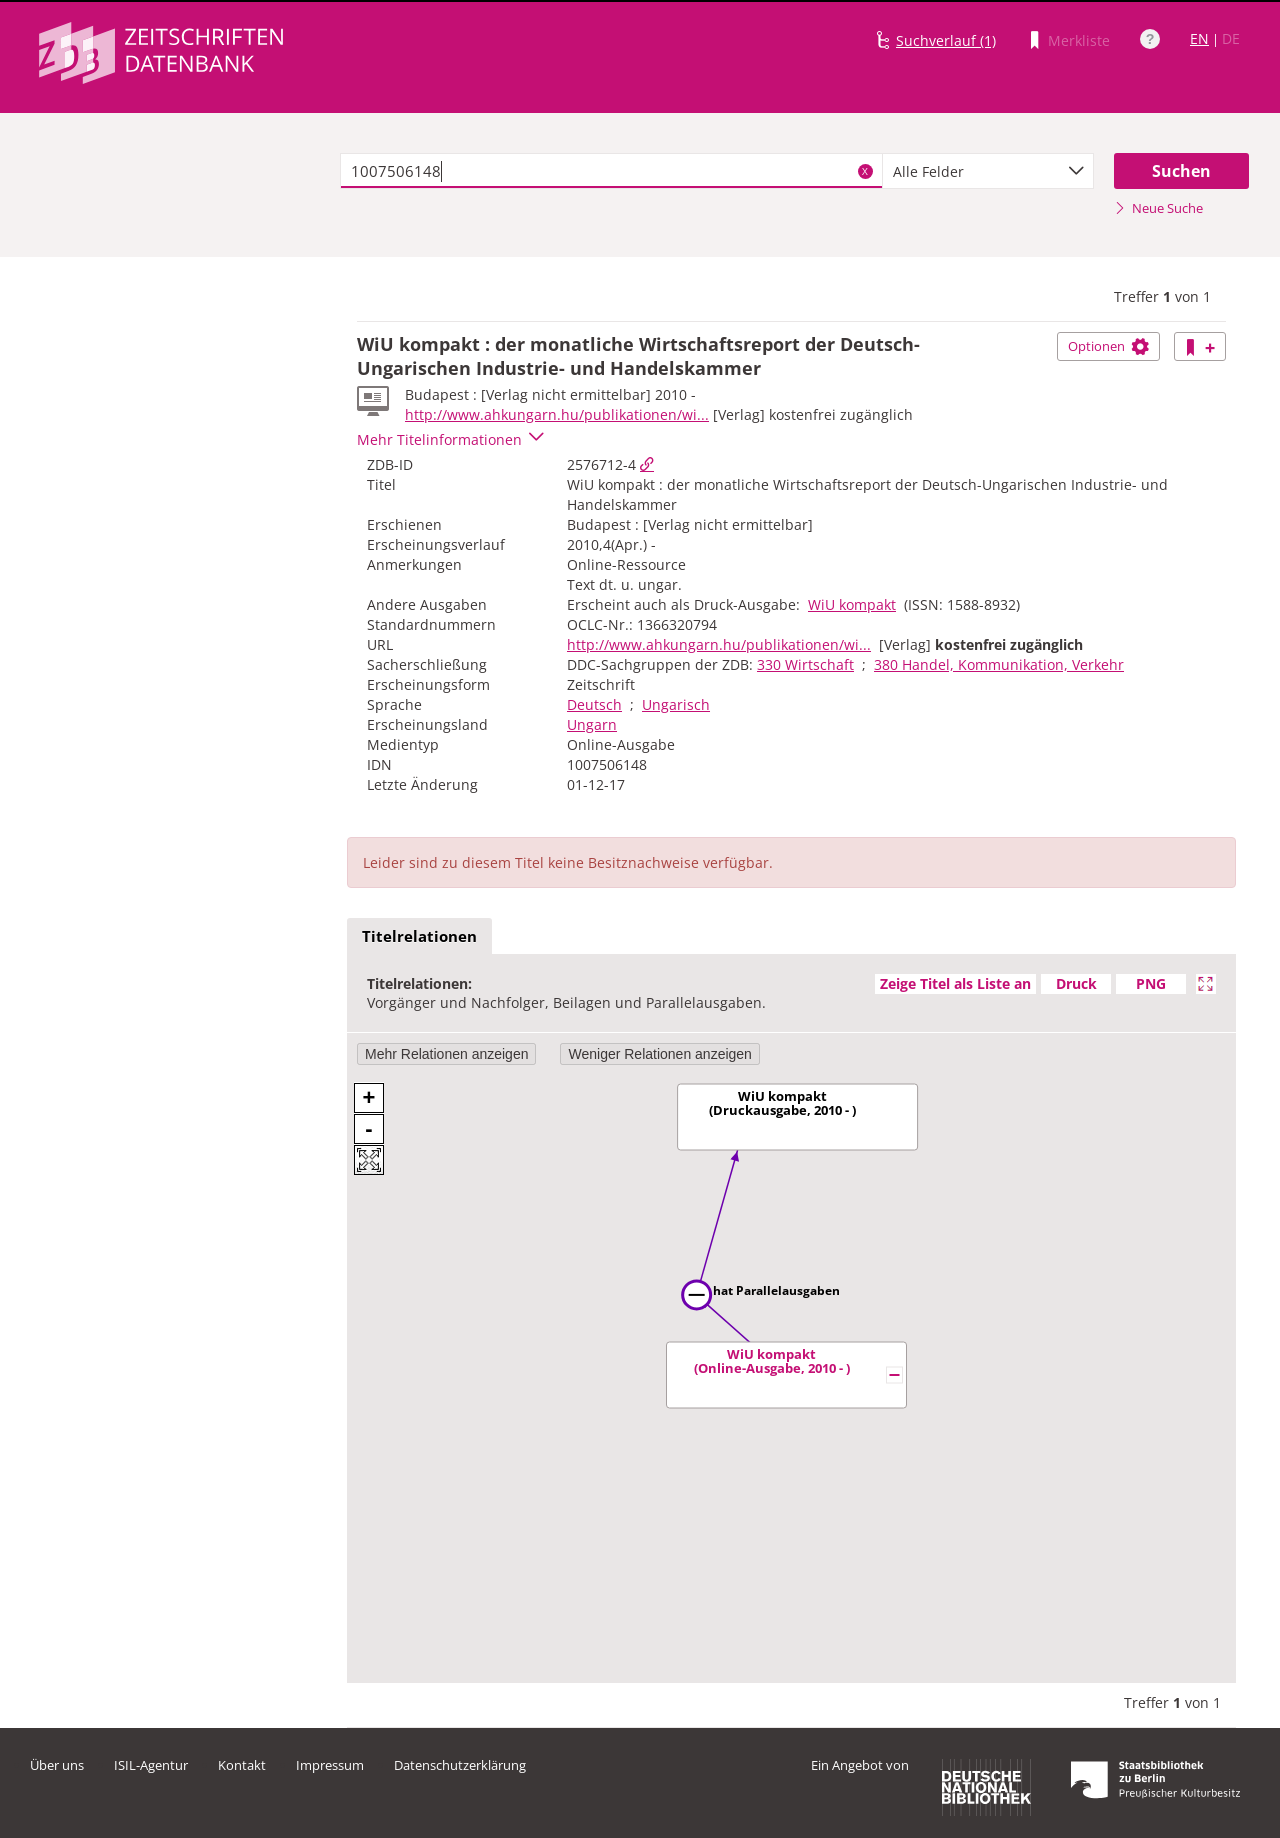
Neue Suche (1158, 208)
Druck (1076, 983)
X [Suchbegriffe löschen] (865, 171)
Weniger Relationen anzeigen (659, 1054)
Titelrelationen (419, 936)
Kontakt (242, 1765)
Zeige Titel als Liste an (955, 983)
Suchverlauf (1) (946, 40)
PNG (1151, 983)
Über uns (57, 1765)
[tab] (419, 937)
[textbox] (611, 171)
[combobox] (988, 171)
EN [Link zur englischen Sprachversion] (1199, 38)
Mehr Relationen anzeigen (446, 1054)
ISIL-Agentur (151, 1765)
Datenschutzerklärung (460, 1765)
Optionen (1108, 346)
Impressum (330, 1765)
